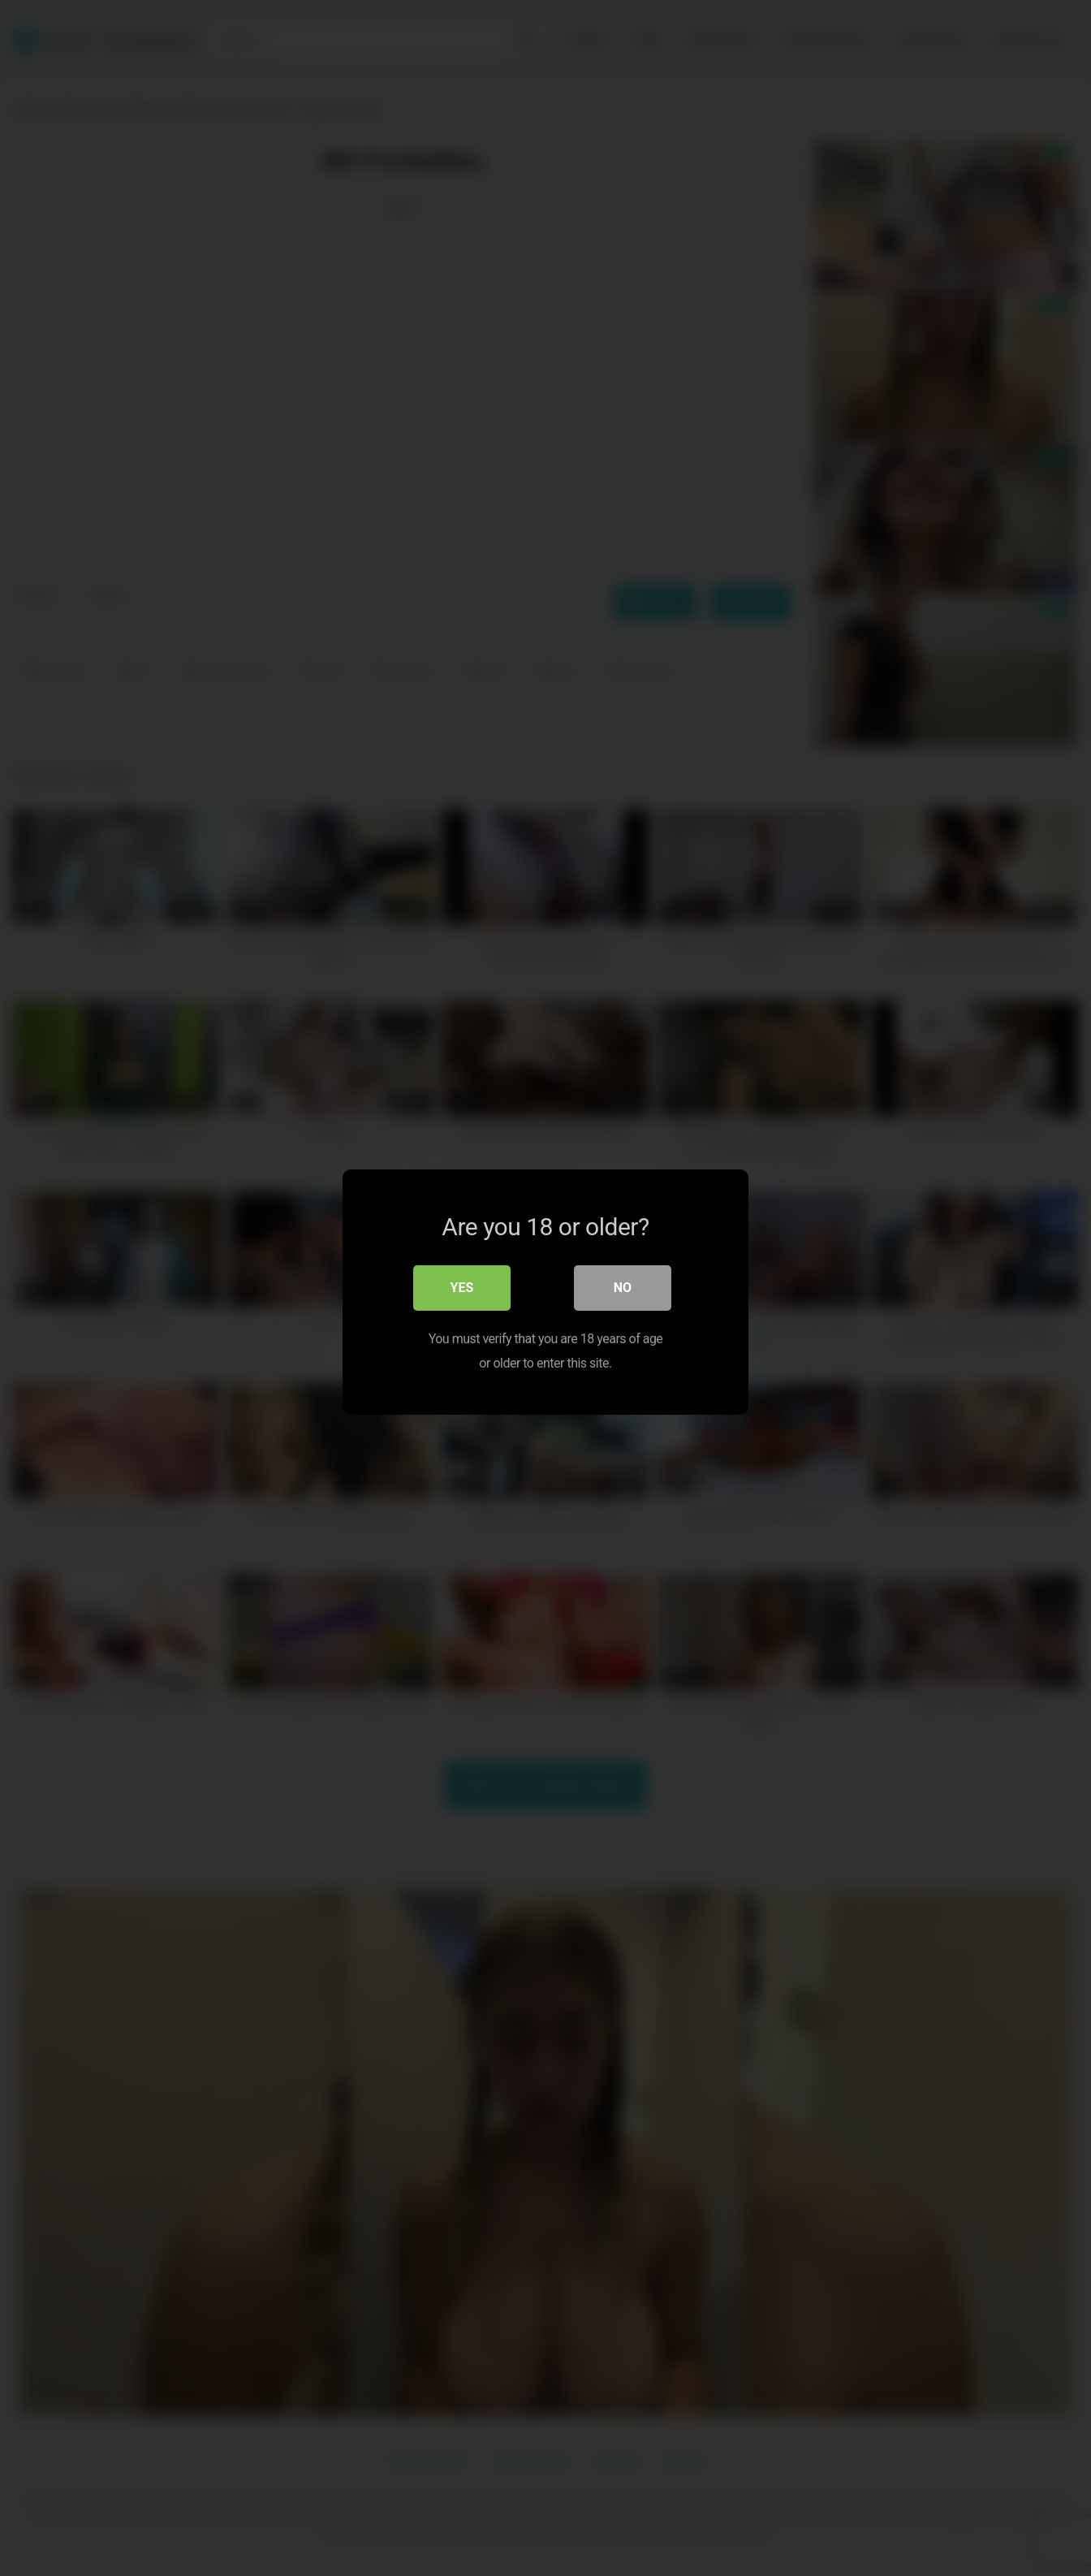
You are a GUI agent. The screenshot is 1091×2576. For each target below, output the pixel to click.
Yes (462, 1283)
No (623, 1283)
